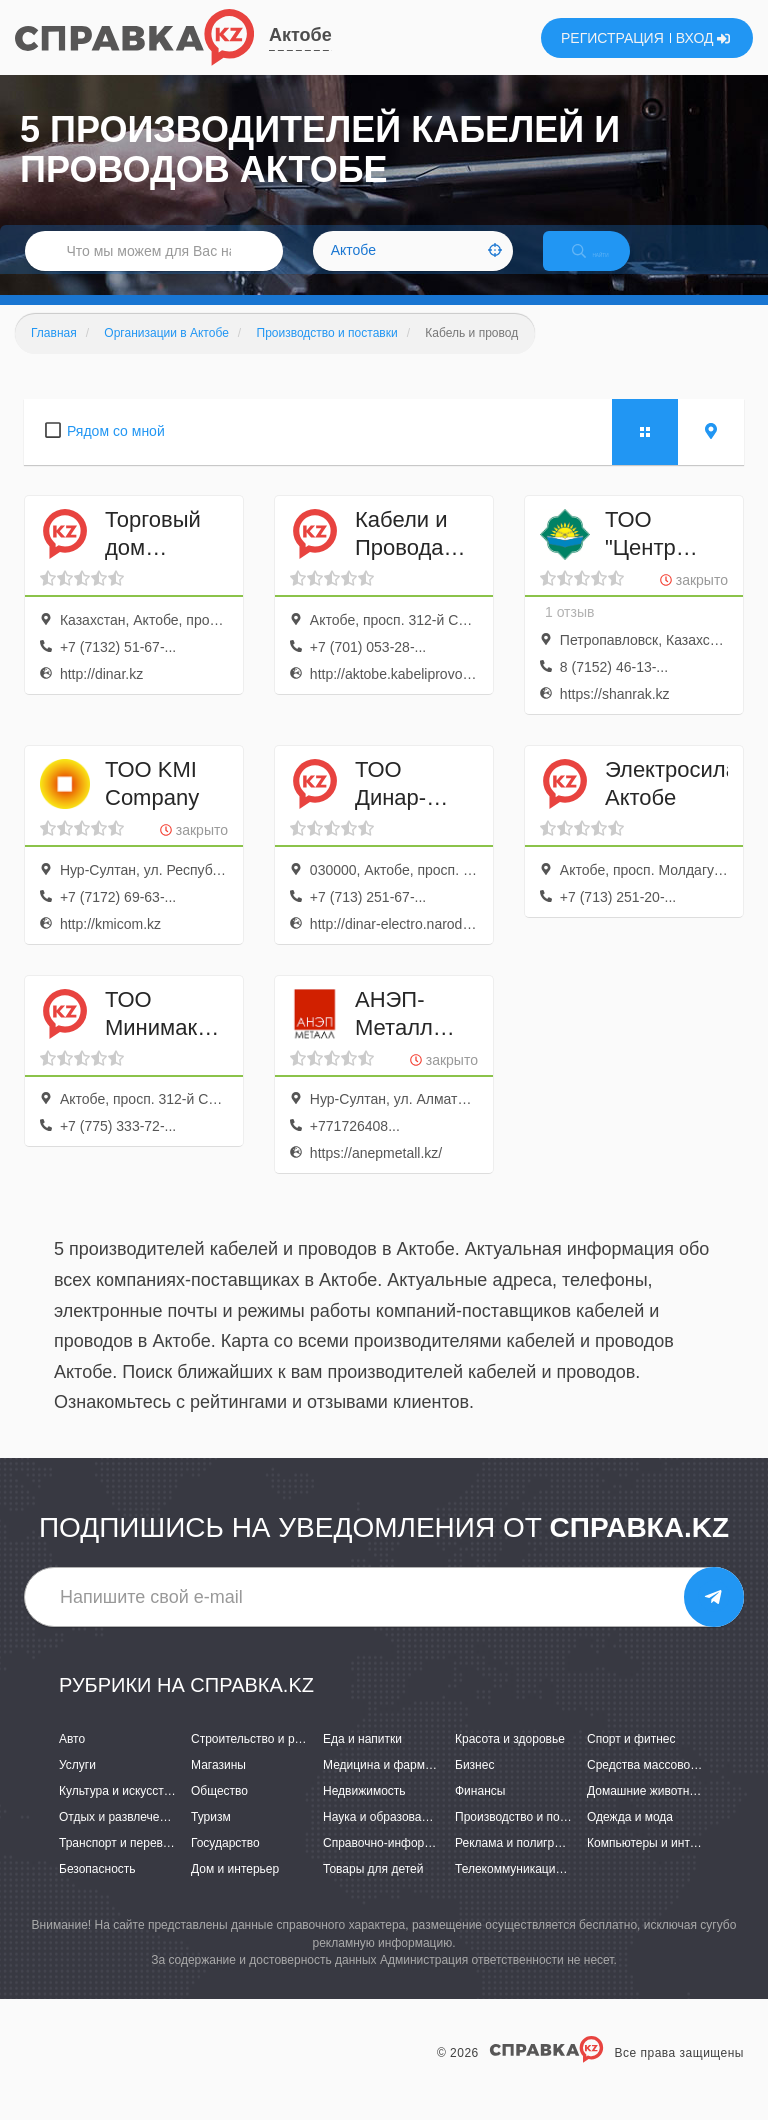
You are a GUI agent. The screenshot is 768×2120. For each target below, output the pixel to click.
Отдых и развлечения (119, 1838)
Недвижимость (364, 1812)
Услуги (77, 1786)
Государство (225, 1864)
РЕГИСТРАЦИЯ (612, 38)
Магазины (218, 1786)
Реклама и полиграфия (519, 1864)
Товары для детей (373, 1891)
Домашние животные (646, 1812)
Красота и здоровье (510, 1760)
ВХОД (703, 38)
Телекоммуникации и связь (530, 1891)
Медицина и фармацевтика (399, 1786)
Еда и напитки (362, 1760)
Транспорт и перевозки (123, 1864)
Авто (72, 1760)
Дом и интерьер (235, 1891)
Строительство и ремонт (259, 1760)
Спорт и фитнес (631, 1760)
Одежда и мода (630, 1838)
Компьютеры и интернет (654, 1864)
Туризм (211, 1838)
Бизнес (474, 1786)
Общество (219, 1812)
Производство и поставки (525, 1838)
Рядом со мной (116, 452)
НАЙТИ (608, 264)
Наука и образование (382, 1838)
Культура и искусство (118, 1812)
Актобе (300, 35)
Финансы (480, 1812)
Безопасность (97, 1891)
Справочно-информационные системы (431, 1864)
